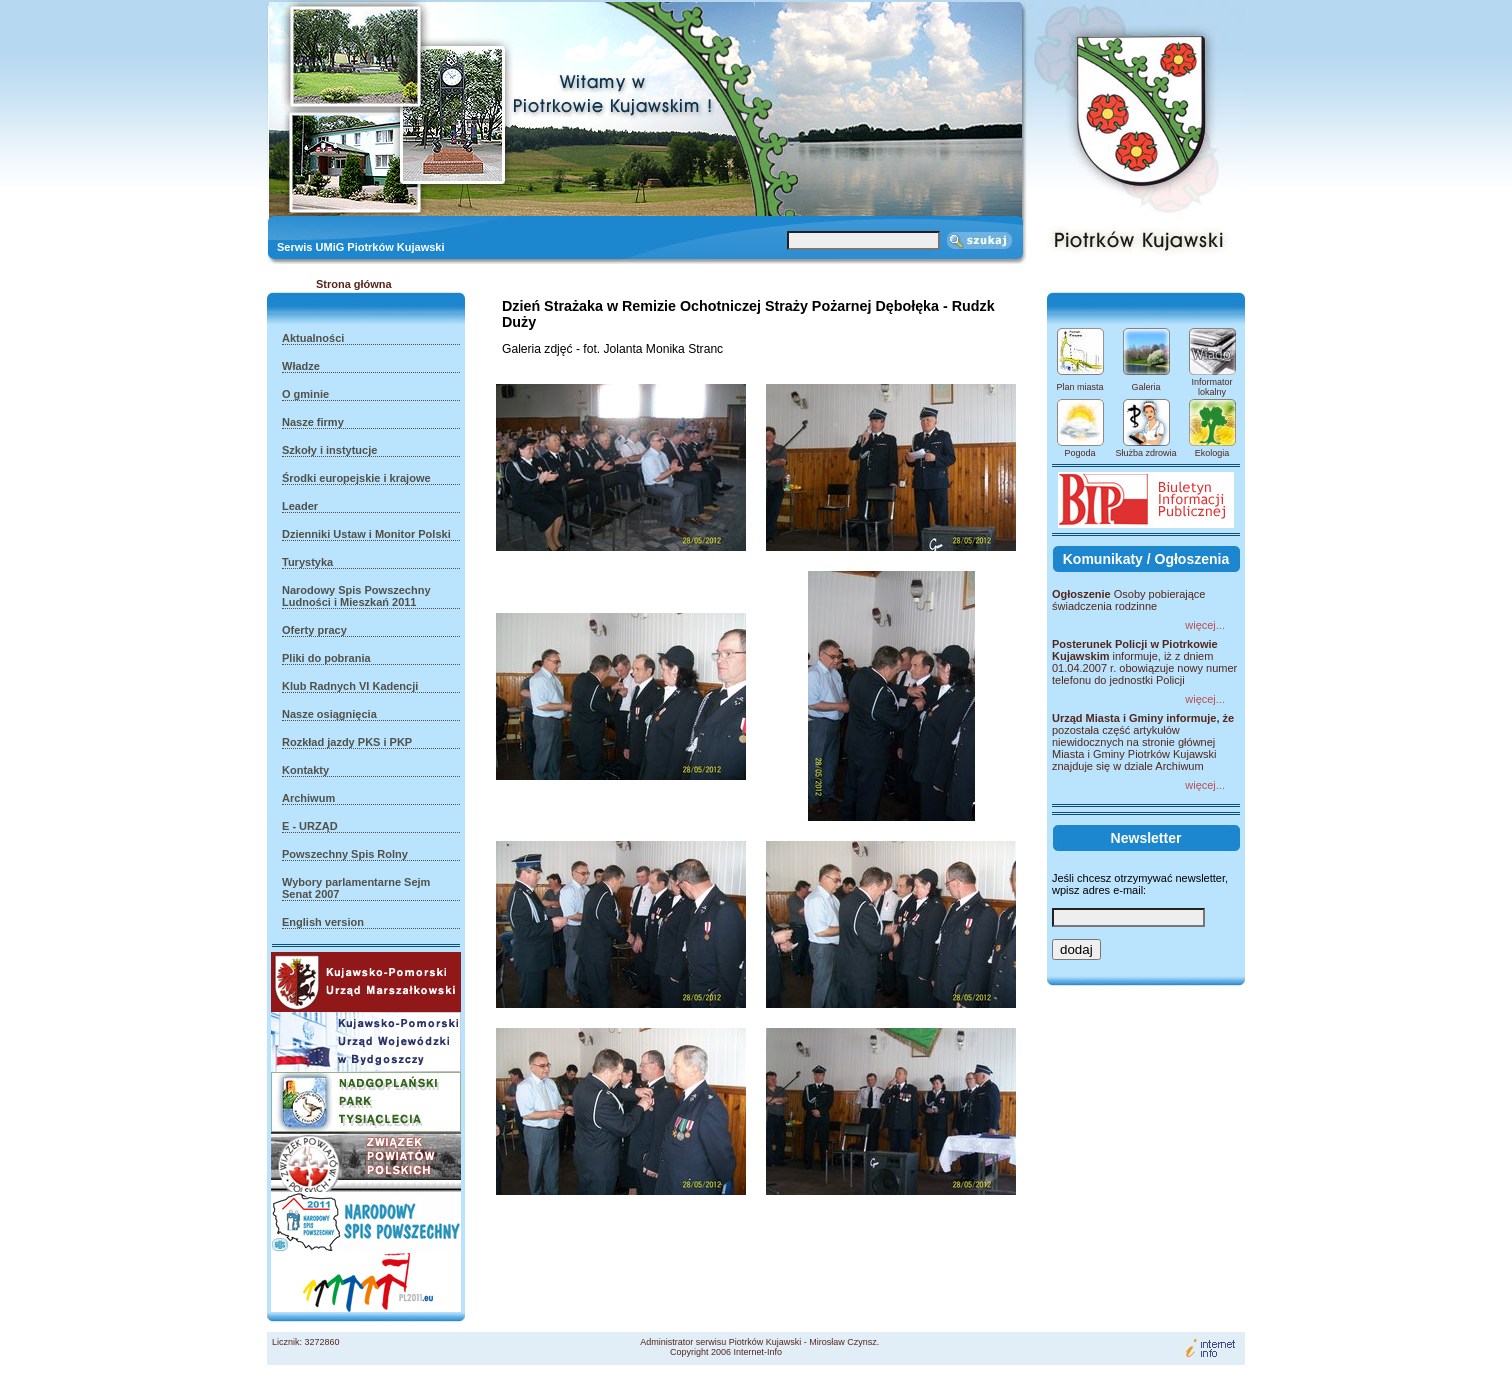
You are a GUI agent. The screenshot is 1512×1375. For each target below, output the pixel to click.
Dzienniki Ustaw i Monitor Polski (366, 534)
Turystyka (307, 562)
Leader (300, 506)
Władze (301, 366)
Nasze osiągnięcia (329, 714)
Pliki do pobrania (326, 658)
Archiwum (308, 798)
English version (323, 922)
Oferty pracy (314, 630)
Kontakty (305, 770)
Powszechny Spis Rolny (345, 854)
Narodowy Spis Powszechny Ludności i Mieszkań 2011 (356, 596)
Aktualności (313, 338)
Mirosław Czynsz (843, 1342)
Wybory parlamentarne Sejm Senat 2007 (356, 888)
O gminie (305, 394)
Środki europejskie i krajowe (356, 478)
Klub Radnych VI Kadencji (350, 686)
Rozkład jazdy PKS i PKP (347, 742)
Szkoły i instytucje (329, 450)
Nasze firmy (313, 422)
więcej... (1205, 625)
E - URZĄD (310, 826)
